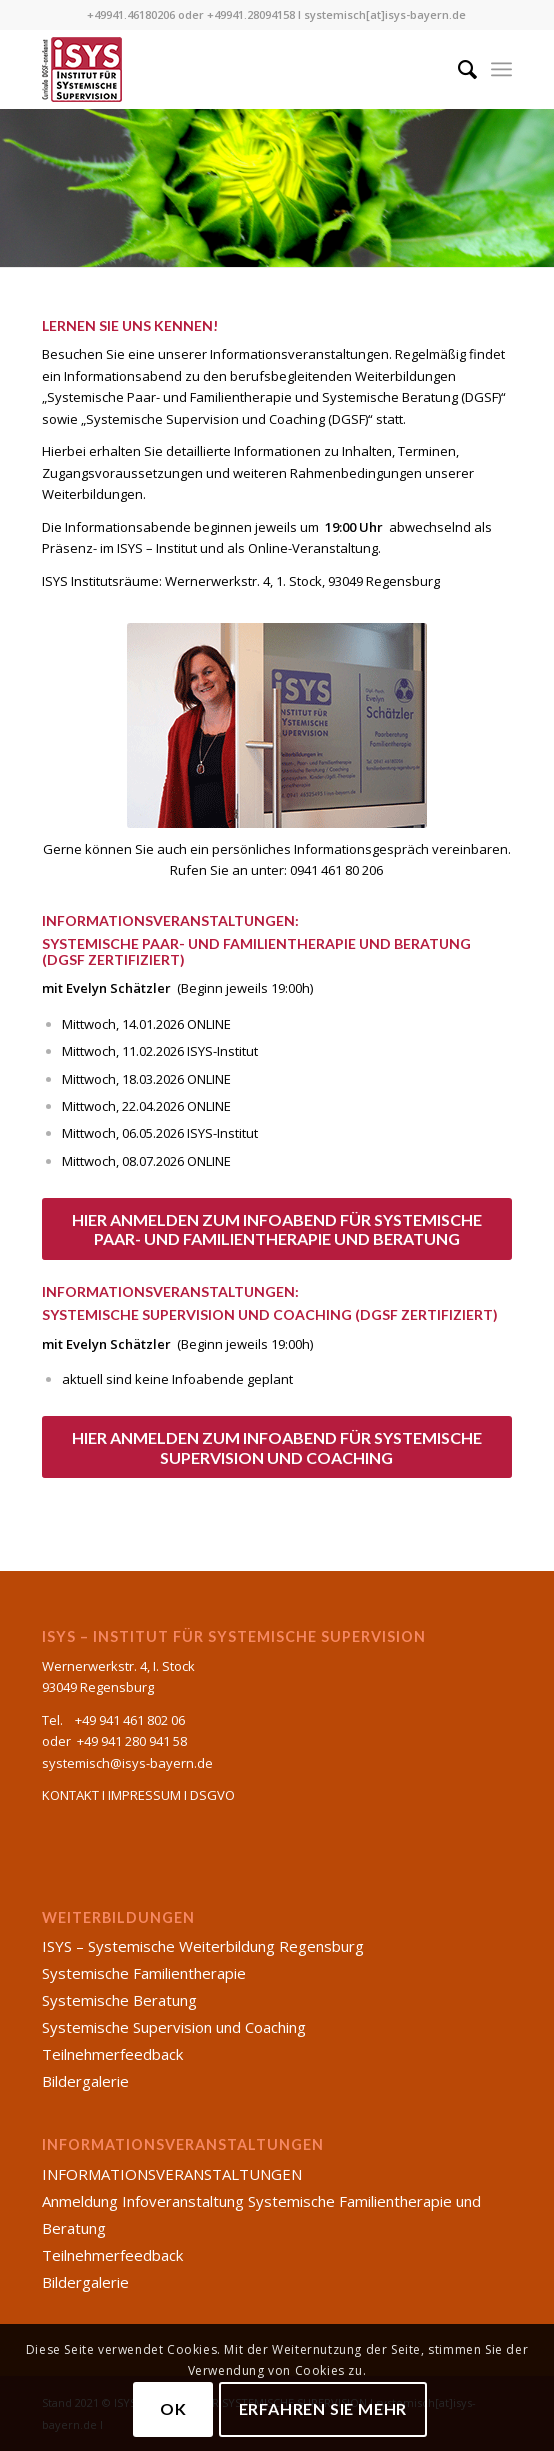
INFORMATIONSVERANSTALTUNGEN (172, 2174)
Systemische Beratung (119, 2000)
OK (173, 2408)
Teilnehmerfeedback (112, 2054)
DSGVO (212, 1795)
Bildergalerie (85, 2081)
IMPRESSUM (144, 1795)
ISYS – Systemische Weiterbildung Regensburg (203, 1946)
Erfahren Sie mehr (323, 2408)
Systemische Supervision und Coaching (174, 2027)
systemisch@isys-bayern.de (127, 1763)
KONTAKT (70, 1795)
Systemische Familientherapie (144, 1973)
